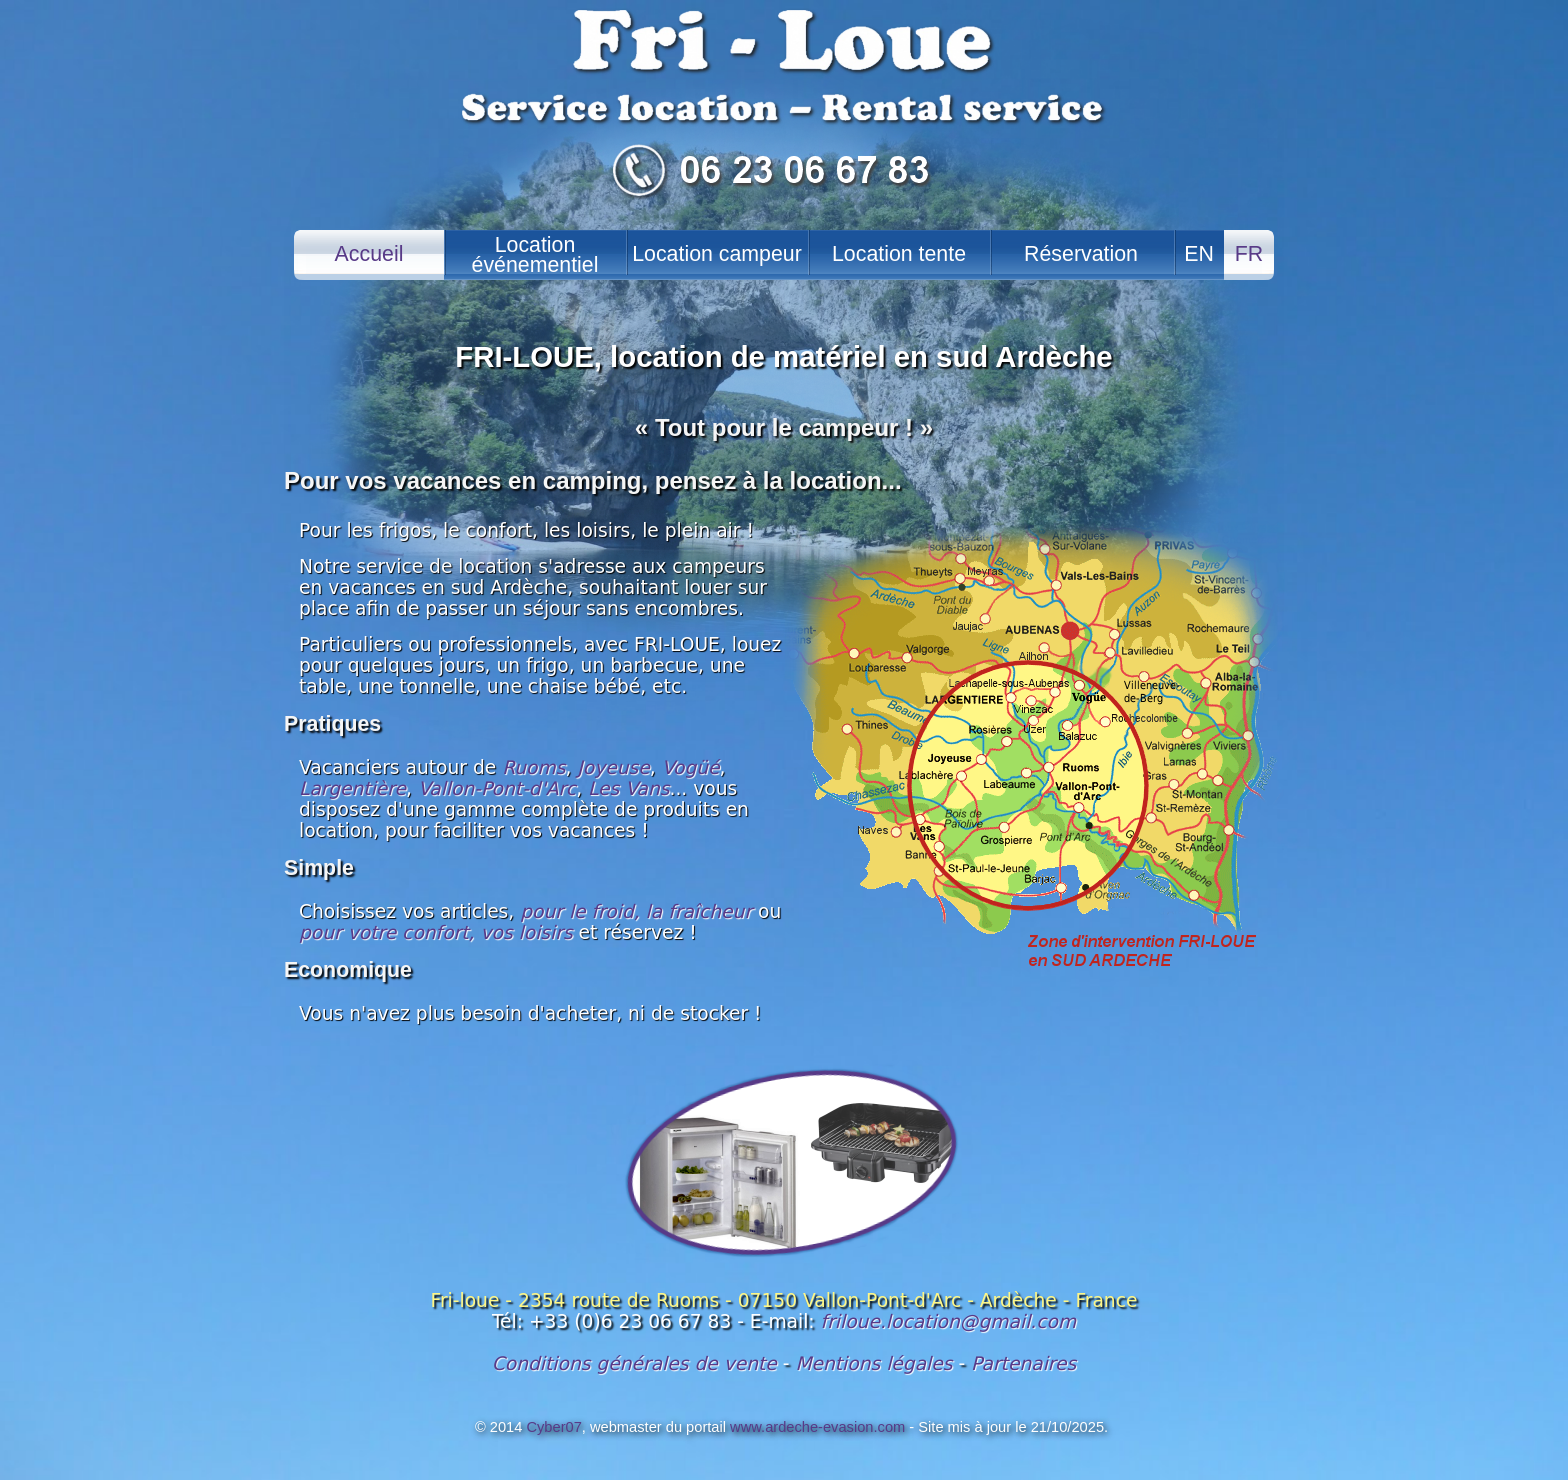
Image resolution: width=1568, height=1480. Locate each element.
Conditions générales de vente (634, 1363)
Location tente (899, 254)
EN (1199, 254)
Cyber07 (553, 1427)
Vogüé (691, 767)
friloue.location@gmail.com (949, 1321)
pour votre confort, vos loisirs (436, 932)
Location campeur (717, 254)
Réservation (1081, 254)
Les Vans (628, 788)
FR (1249, 254)
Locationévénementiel (535, 255)
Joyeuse (613, 767)
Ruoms (533, 767)
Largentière (352, 788)
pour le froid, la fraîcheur (636, 911)
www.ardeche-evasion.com (817, 1427)
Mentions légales (873, 1363)
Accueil (369, 254)
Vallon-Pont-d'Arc (497, 788)
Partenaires (1023, 1363)
